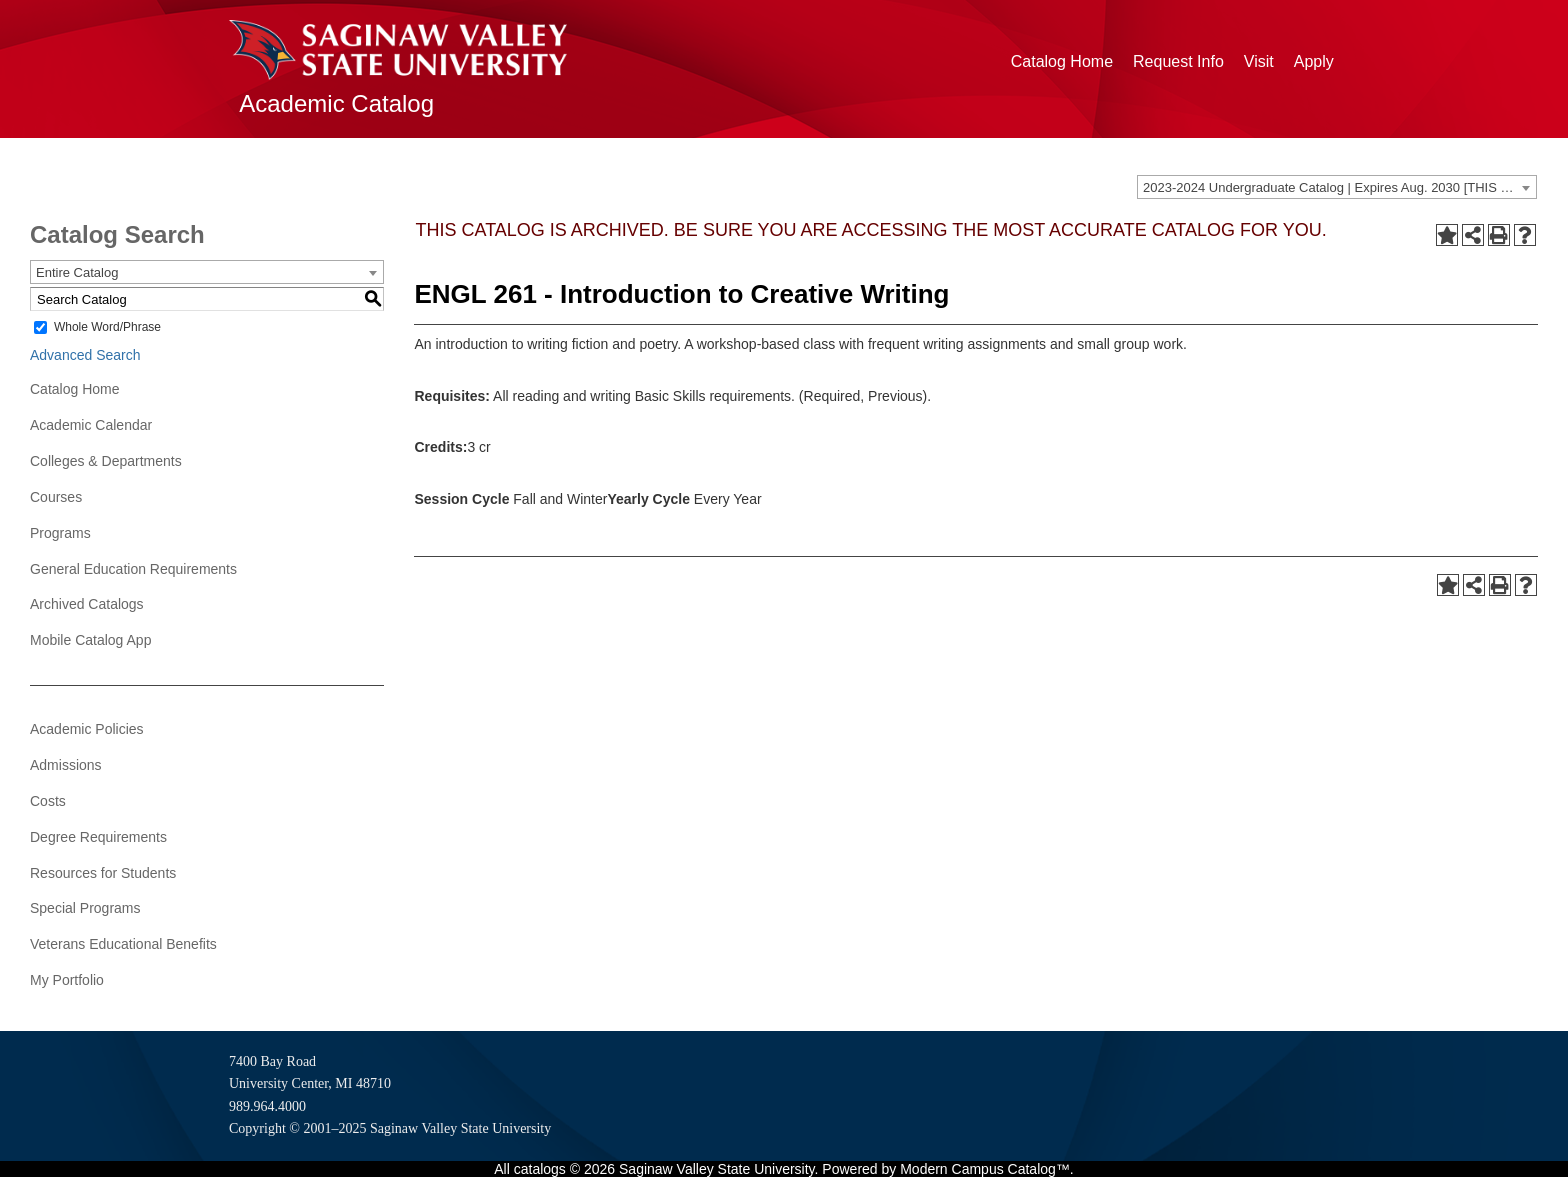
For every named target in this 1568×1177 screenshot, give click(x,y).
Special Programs (85, 908)
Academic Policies (87, 729)
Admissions (66, 765)
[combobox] (1337, 187)
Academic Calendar (91, 425)
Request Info (1178, 61)
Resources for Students (103, 873)
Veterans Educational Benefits (123, 944)
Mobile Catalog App (90, 640)
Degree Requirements (98, 837)
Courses (56, 497)
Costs (48, 801)
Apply (1314, 61)
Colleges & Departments (106, 461)
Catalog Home (1062, 61)
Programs (60, 533)
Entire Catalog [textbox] (77, 272)
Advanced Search (85, 355)
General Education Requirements (133, 569)
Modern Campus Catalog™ (985, 1169)
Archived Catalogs (87, 604)
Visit (1259, 61)
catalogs (540, 1169)
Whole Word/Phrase (107, 327)
